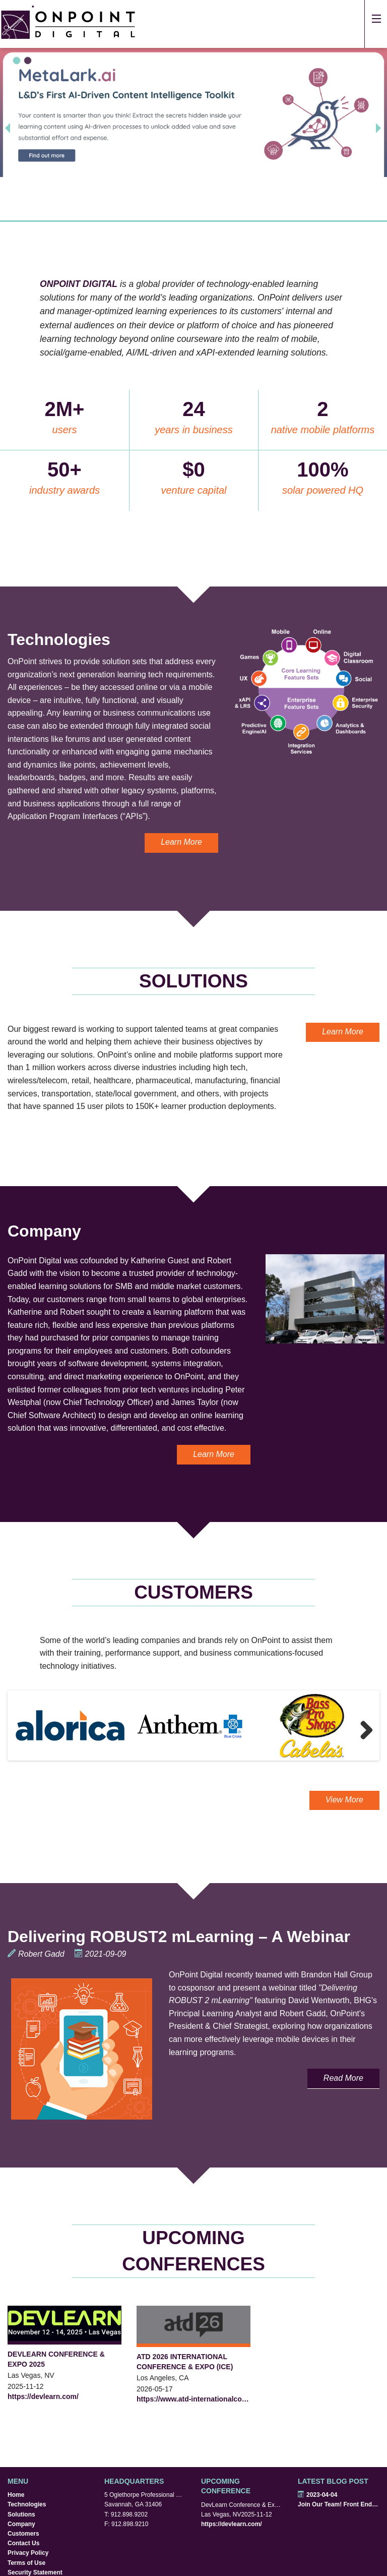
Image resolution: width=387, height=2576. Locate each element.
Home (16, 2494)
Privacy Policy (28, 2552)
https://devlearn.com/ (43, 2396)
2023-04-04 (317, 2494)
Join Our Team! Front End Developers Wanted (338, 2504)
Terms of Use (26, 2562)
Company (21, 2524)
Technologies (27, 2504)
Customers (23, 2533)
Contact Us (23, 2543)
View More (344, 1799)
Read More (343, 2078)
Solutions (21, 2514)
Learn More (181, 842)
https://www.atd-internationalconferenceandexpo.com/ (193, 2399)
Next (362, 1730)
